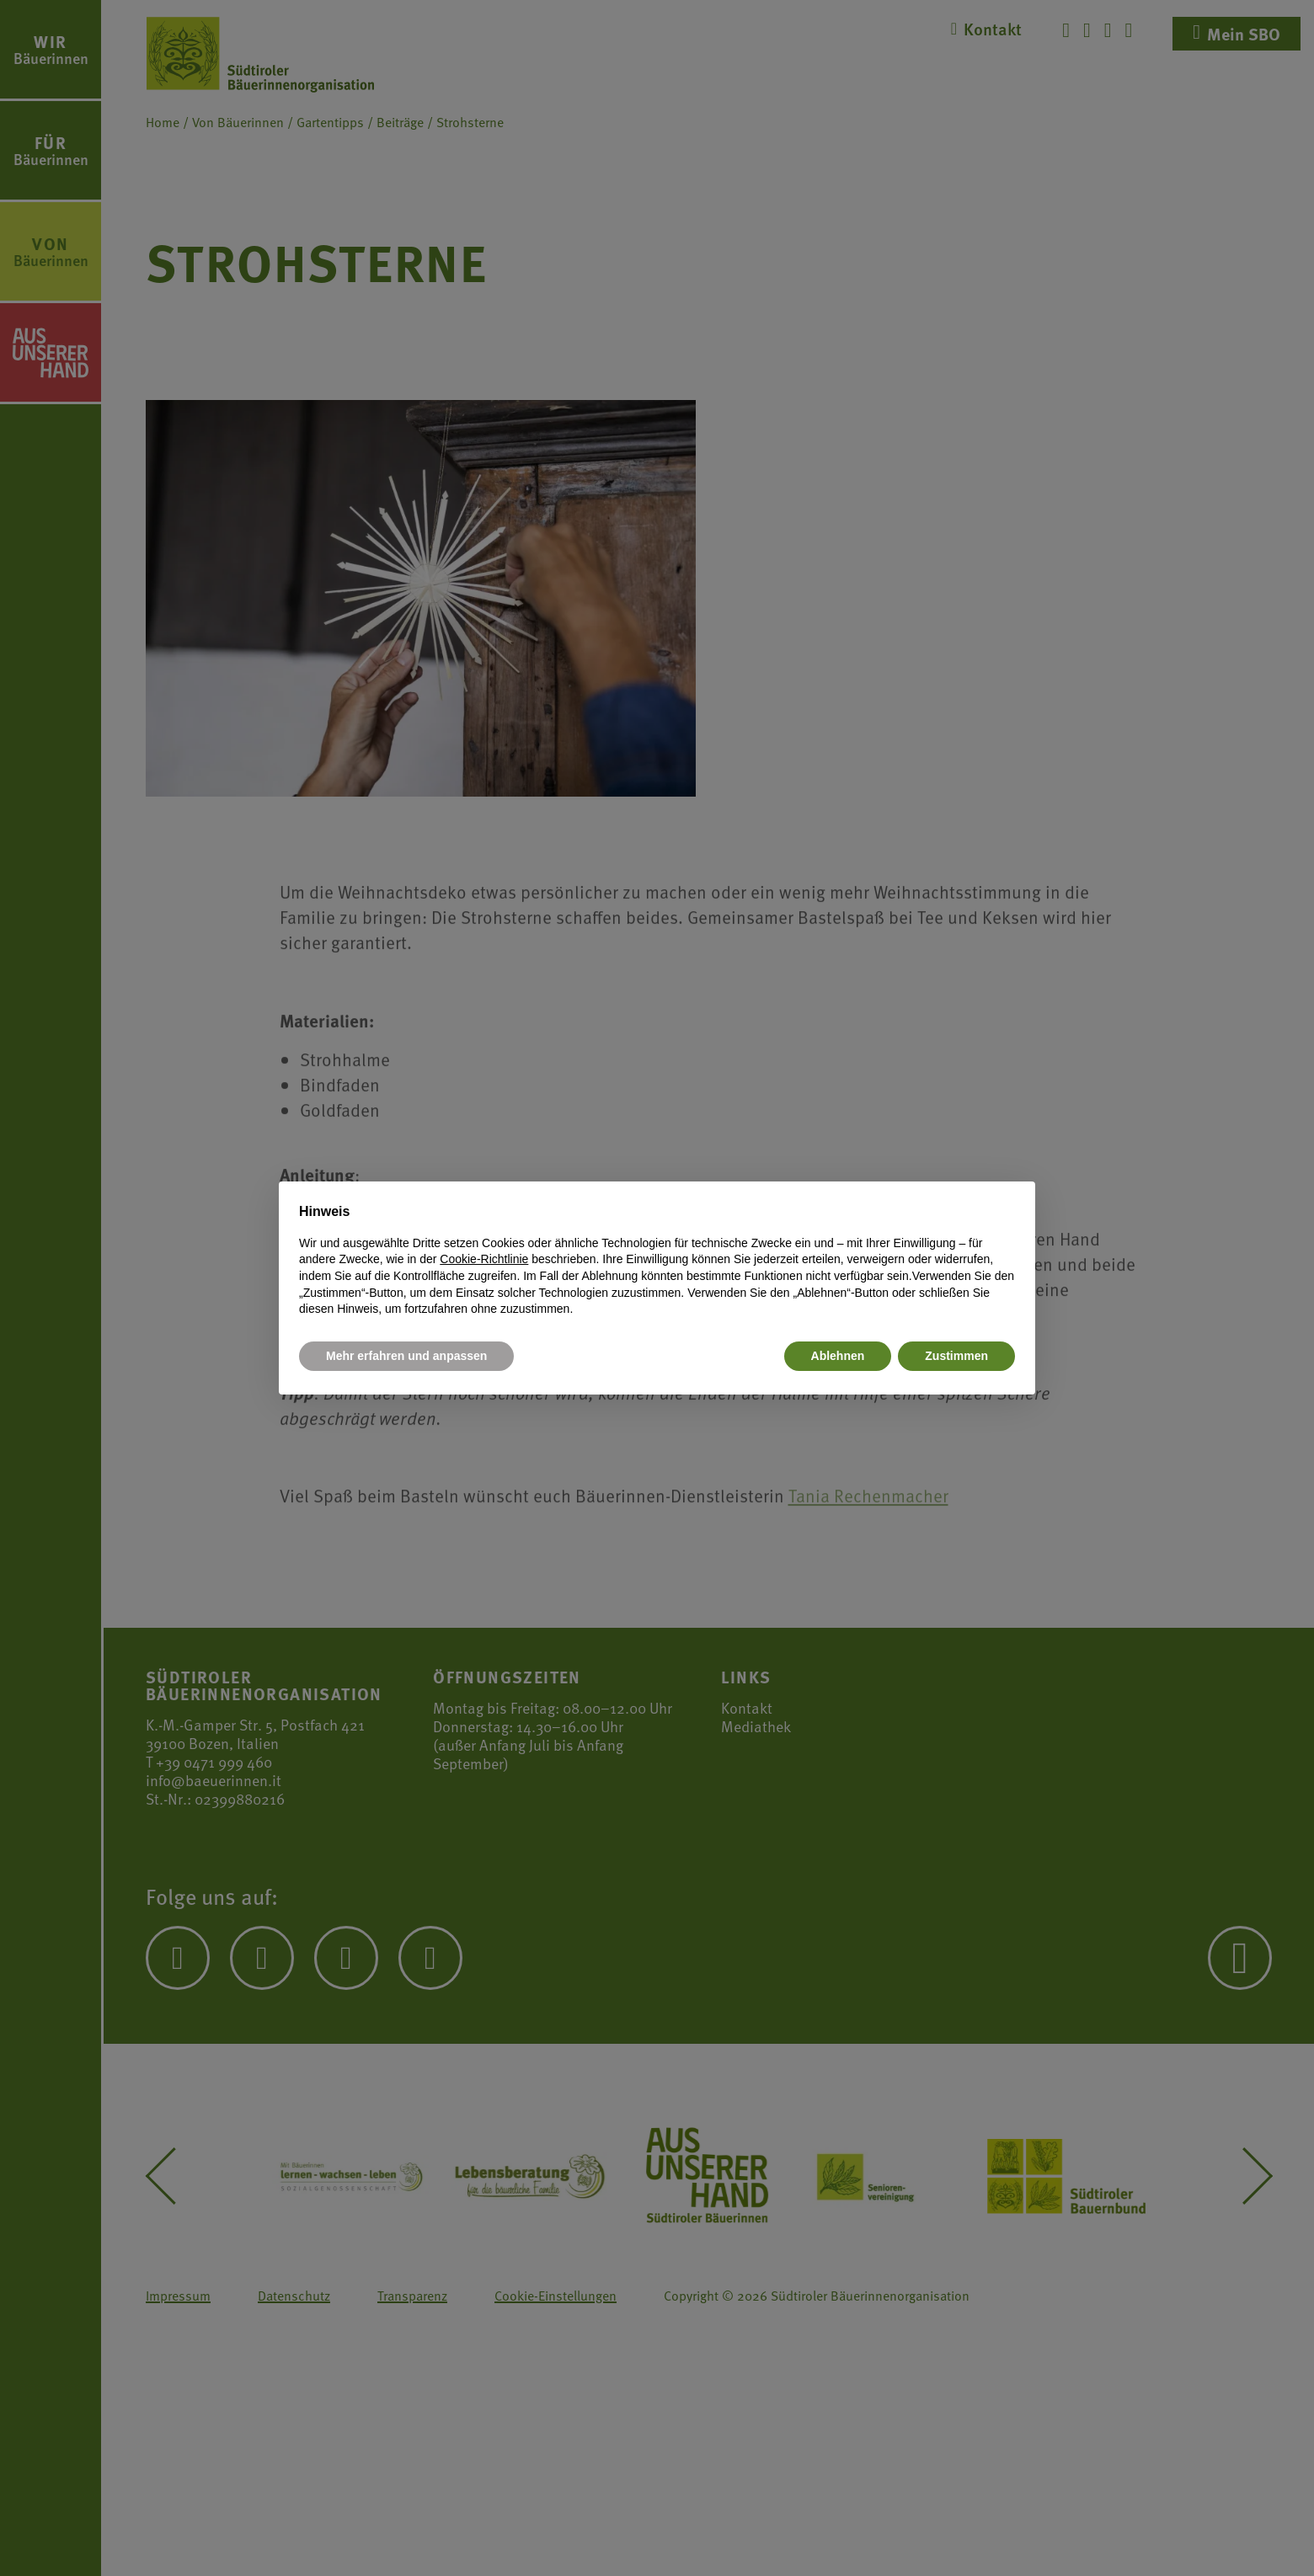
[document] (657, 1259)
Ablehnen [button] (838, 1356)
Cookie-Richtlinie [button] (484, 1259)
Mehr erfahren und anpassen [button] (406, 1356)
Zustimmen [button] (956, 1356)
